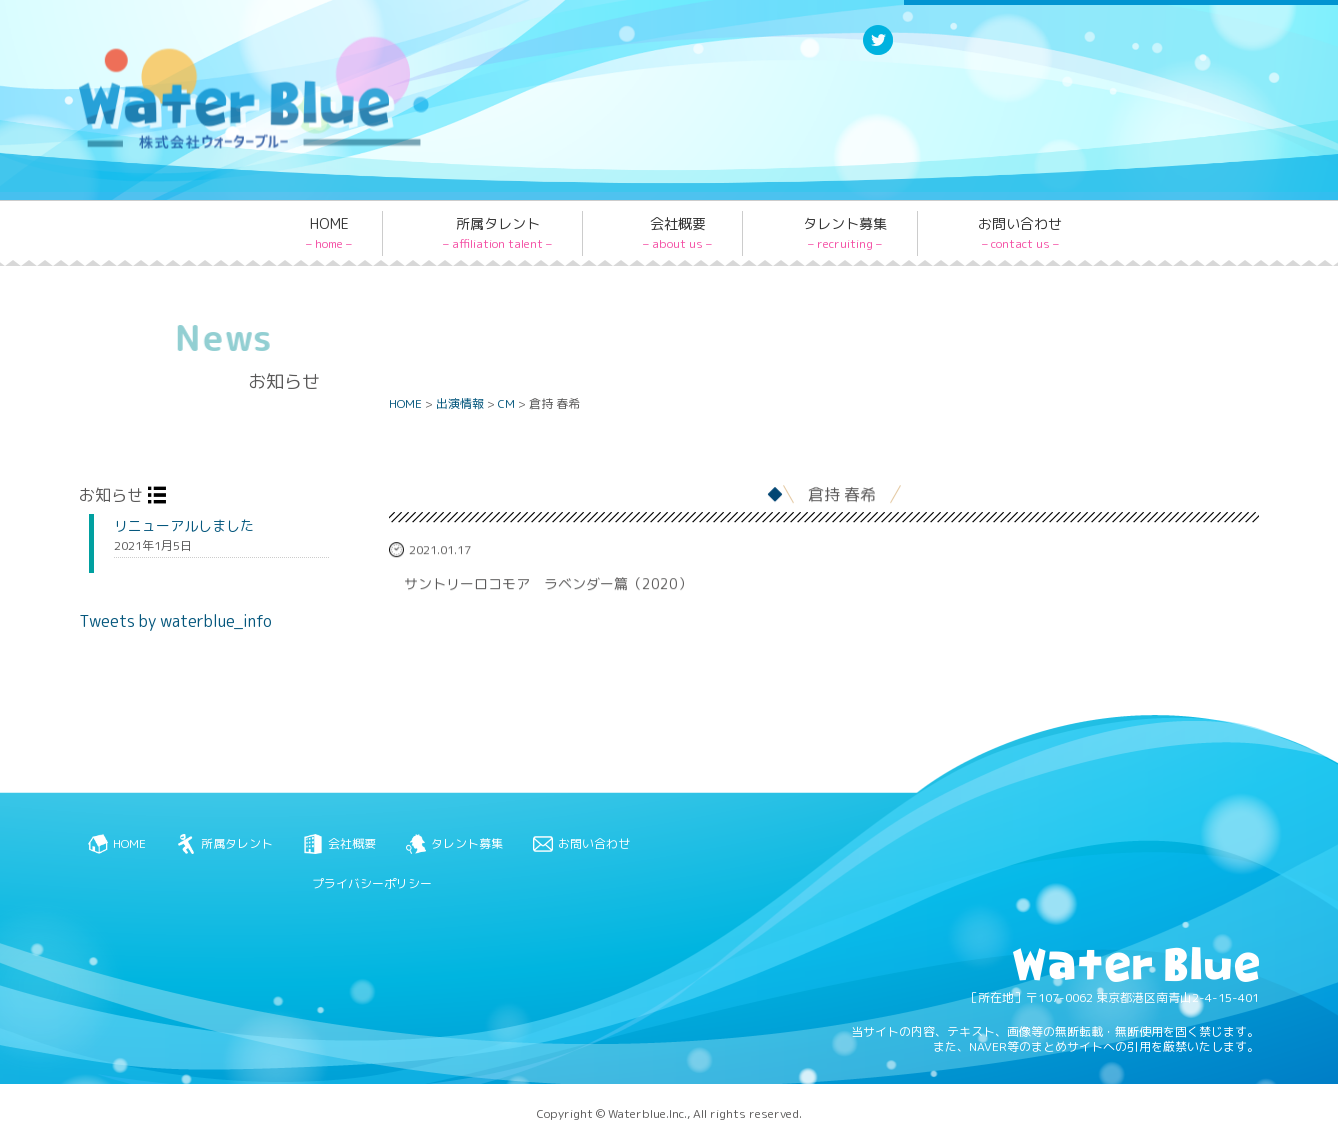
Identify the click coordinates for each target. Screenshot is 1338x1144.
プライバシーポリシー (372, 883)
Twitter (878, 53)
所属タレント (497, 233)
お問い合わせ (1020, 233)
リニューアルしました (184, 526)
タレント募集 (845, 233)
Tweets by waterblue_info (175, 621)
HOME (329, 233)
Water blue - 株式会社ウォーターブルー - (228, 147)
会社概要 (677, 233)
